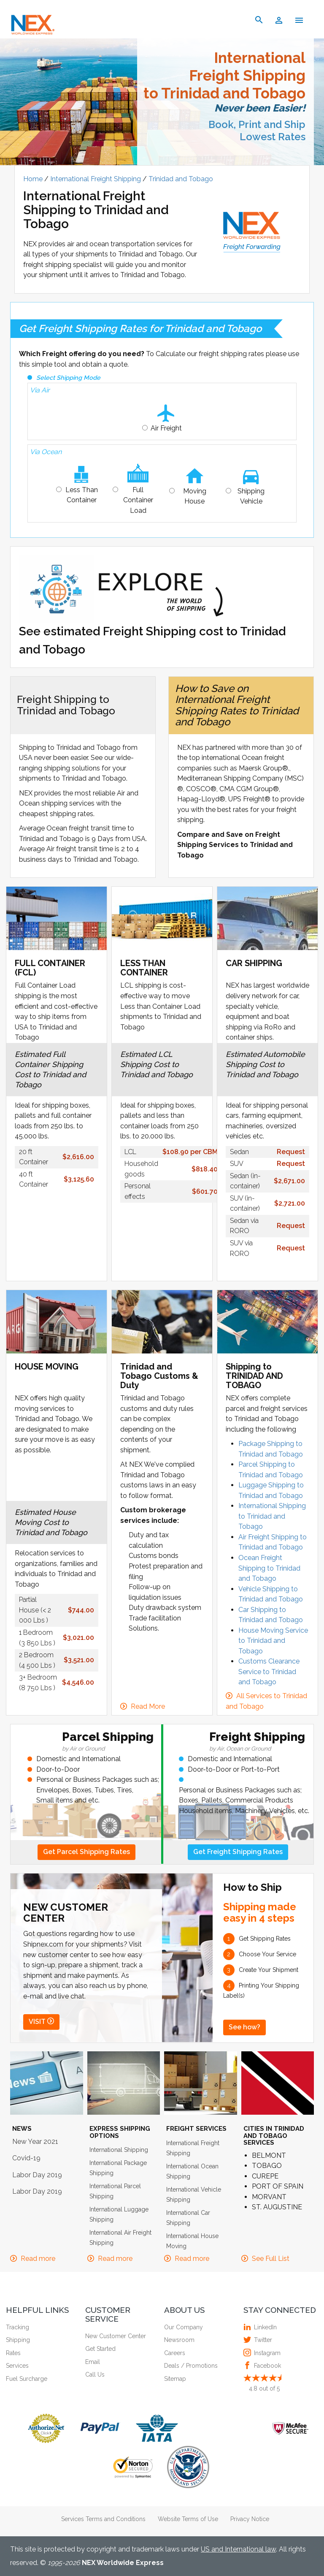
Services (17, 2365)
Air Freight (166, 428)
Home (33, 179)
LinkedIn (264, 2327)
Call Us (95, 2374)
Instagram (266, 2353)
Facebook (266, 2365)
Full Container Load (138, 500)
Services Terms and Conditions (103, 2519)
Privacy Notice (249, 2519)
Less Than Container (81, 495)
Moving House (194, 496)
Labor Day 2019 (37, 2175)
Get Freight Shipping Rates (238, 1852)
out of (264, 2388)
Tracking (17, 2327)
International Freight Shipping (96, 179)
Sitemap (175, 2378)
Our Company (183, 2327)
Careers (174, 2353)
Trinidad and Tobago (180, 179)
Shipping (18, 2339)
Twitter (262, 2339)
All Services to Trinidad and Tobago (266, 1701)
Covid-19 (26, 2158)
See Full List (270, 2259)
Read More (148, 1706)
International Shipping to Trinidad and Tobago (272, 1516)
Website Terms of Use (188, 2519)
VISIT (41, 2022)
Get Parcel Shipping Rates (86, 1852)
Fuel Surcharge (26, 2378)
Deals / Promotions (191, 2365)
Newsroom (179, 2339)
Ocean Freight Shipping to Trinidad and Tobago (269, 1568)
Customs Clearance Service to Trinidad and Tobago (269, 1671)
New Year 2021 (35, 2142)
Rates (13, 2353)
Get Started (100, 2348)
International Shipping (118, 2149)
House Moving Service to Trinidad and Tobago (273, 1640)
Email (92, 2361)
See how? (244, 2027)
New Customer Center (115, 2336)
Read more (38, 2259)
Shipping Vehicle (251, 496)
